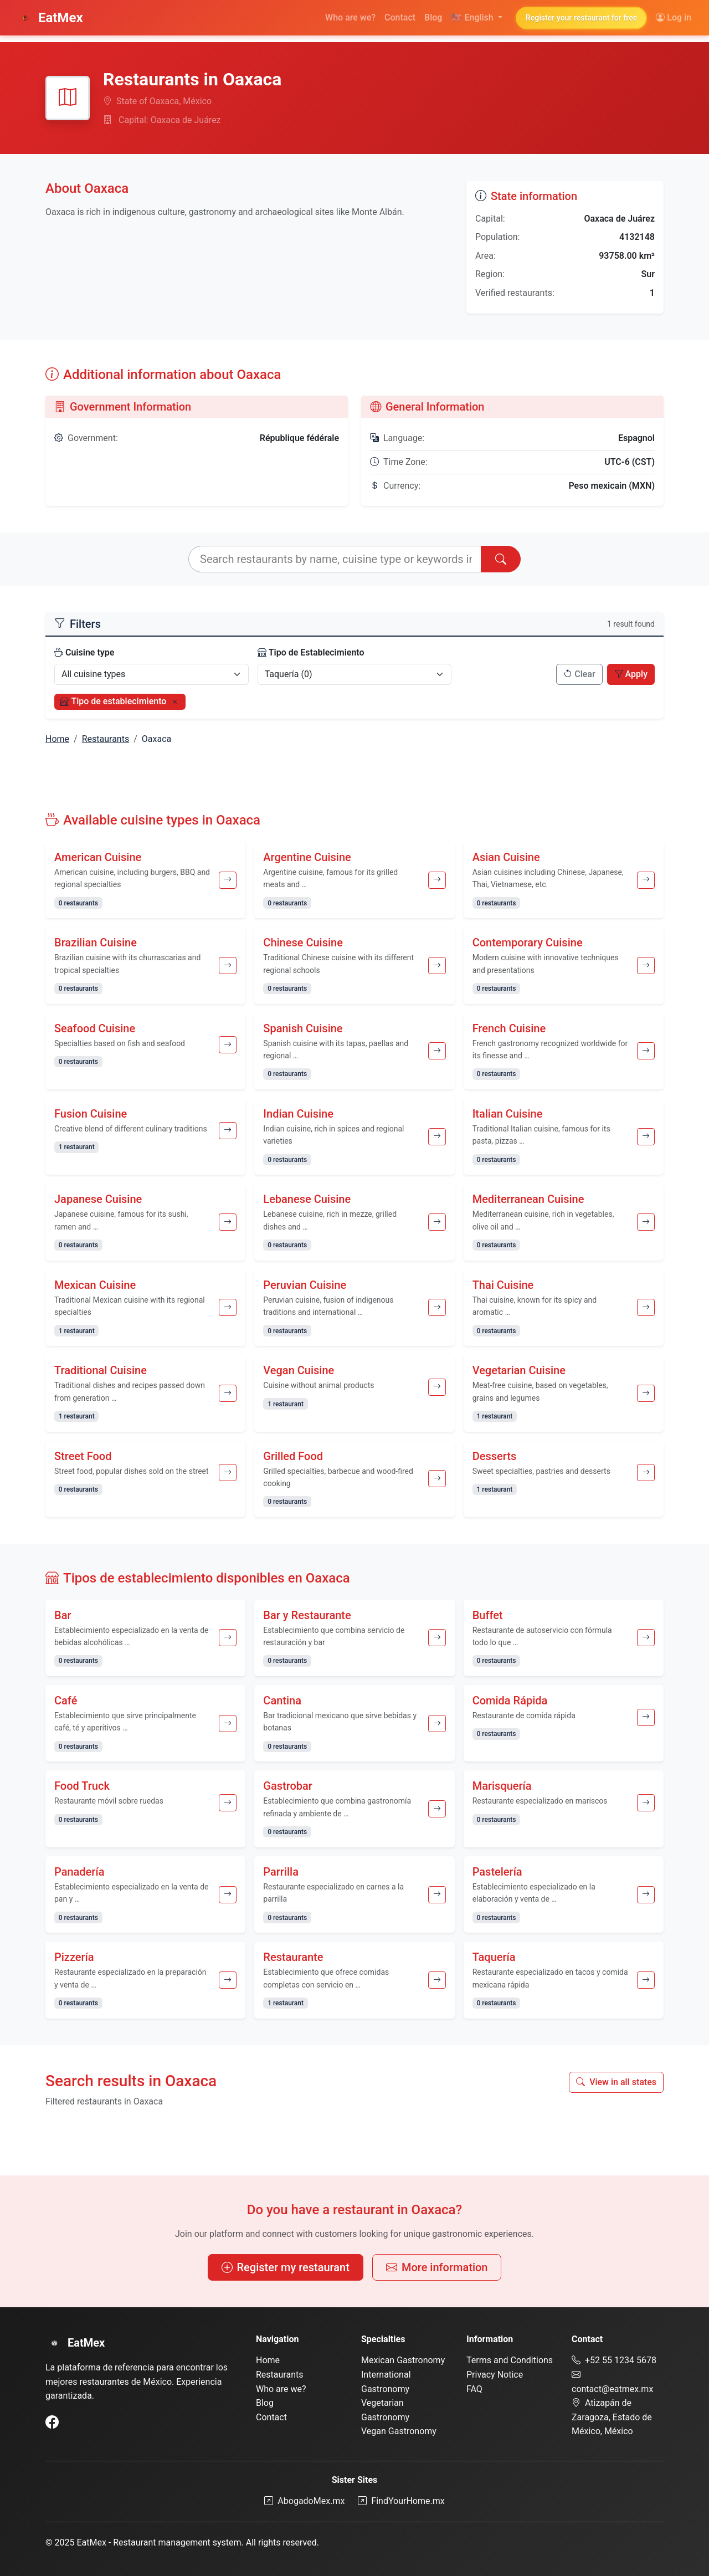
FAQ (474, 2389)
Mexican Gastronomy (403, 2360)
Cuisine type (84, 652)
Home (57, 739)
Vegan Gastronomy (398, 2431)
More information (437, 2267)
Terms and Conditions (509, 2360)
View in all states (616, 2082)
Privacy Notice (494, 2374)
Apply (631, 674)
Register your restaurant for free (581, 17)
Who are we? (350, 17)
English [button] (473, 17)
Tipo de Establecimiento (311, 652)
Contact (399, 17)
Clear (579, 674)
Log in (673, 17)
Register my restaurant (286, 2267)
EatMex (49, 18)
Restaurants (106, 739)
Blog (433, 17)
